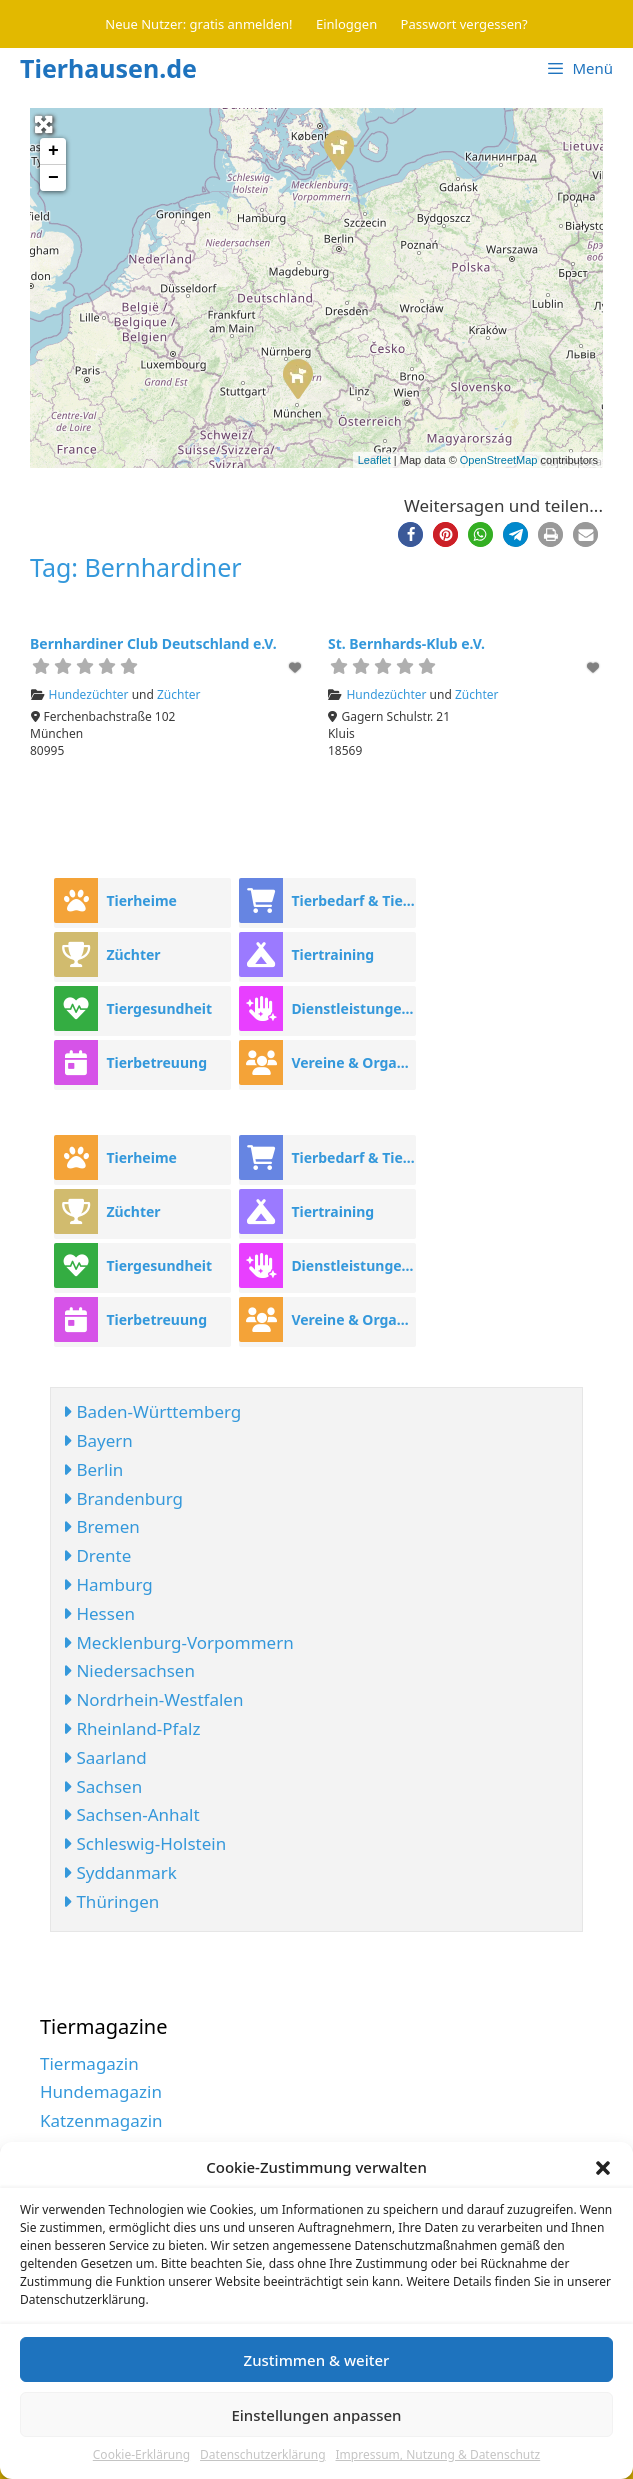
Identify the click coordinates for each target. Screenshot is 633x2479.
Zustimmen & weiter (317, 2360)
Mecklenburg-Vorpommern (178, 1642)
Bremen (101, 1526)
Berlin (93, 1469)
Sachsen (102, 1786)
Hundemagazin (101, 2091)
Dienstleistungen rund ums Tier (353, 1008)
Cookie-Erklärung (141, 2455)
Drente (97, 1555)
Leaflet (374, 460)
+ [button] (53, 151)
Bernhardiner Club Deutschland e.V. (153, 643)
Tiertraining (332, 954)
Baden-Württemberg (152, 1411)
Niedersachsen (129, 1670)
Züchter (179, 694)
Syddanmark (120, 1872)
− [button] (53, 178)
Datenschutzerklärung (262, 2455)
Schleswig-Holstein (144, 1843)
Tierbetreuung (156, 1062)
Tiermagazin (89, 2063)
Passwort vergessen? (464, 24)
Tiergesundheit (159, 1008)
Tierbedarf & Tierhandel (353, 900)
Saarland (105, 1757)
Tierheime (141, 900)
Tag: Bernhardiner (136, 567)
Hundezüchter (89, 694)
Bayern (98, 1440)
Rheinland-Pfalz (131, 1728)
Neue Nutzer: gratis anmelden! (198, 24)
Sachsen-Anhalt (131, 1814)
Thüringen (111, 1901)
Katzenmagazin (101, 2120)
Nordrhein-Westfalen (153, 1699)
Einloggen (346, 24)
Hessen (99, 1613)
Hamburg (108, 1584)
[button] (603, 2168)
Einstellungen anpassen (316, 2415)
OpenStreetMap (499, 460)
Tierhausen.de (108, 68)
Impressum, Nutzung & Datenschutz (438, 2455)
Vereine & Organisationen (353, 1062)
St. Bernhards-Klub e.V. (406, 643)
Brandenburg (123, 1498)
